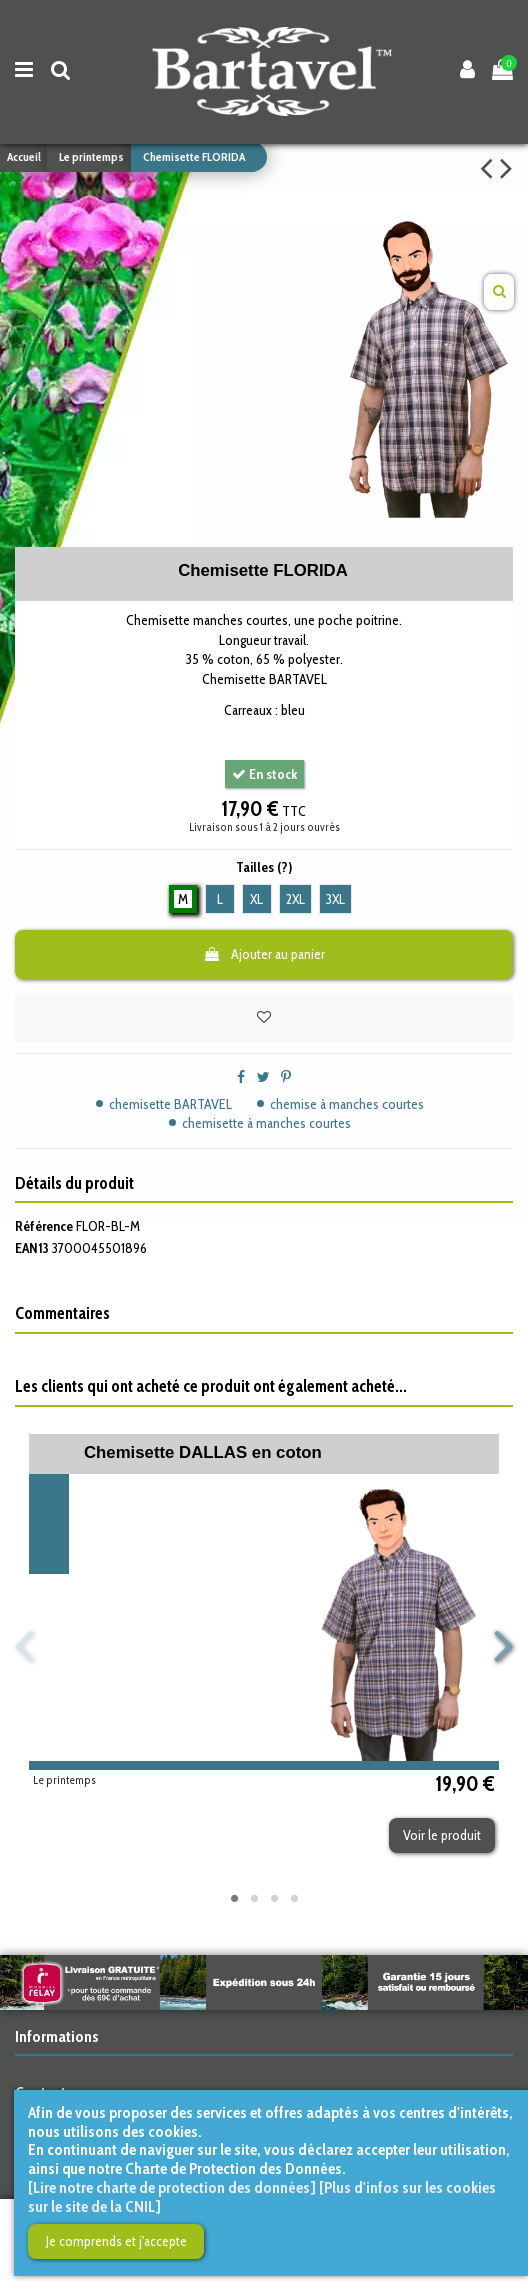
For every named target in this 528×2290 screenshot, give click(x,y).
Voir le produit (442, 1835)
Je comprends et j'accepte (116, 2241)
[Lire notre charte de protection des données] (172, 2187)
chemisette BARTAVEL (170, 1104)
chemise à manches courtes (347, 1104)
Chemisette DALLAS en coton (203, 1452)
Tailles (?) (264, 867)
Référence (44, 1226)
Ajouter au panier (264, 954)
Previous (26, 1646)
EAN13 (32, 1248)
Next (503, 1646)
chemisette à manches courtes (266, 1123)
